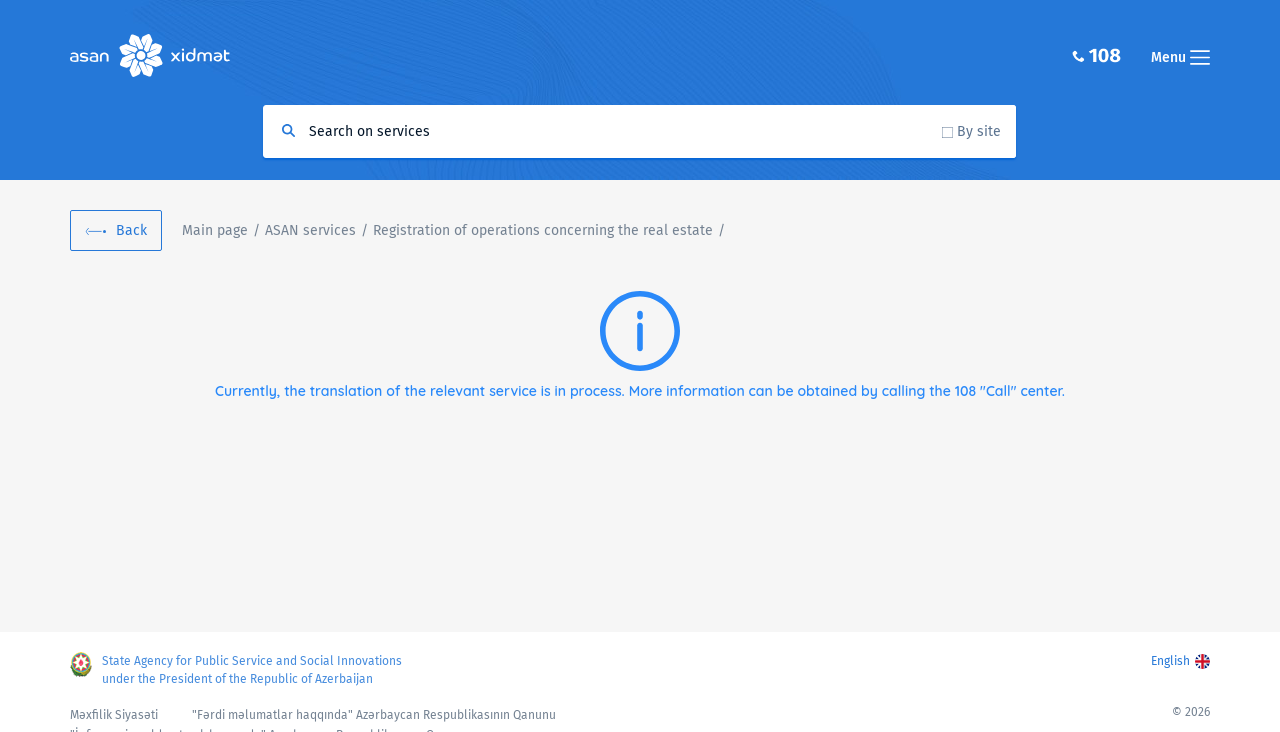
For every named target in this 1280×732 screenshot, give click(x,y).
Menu (1180, 57)
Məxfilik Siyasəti (114, 715)
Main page (215, 230)
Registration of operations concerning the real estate (543, 230)
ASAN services (310, 230)
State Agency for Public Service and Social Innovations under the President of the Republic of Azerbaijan (252, 670)
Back (131, 230)
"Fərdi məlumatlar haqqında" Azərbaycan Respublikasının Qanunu (374, 715)
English (1170, 661)
